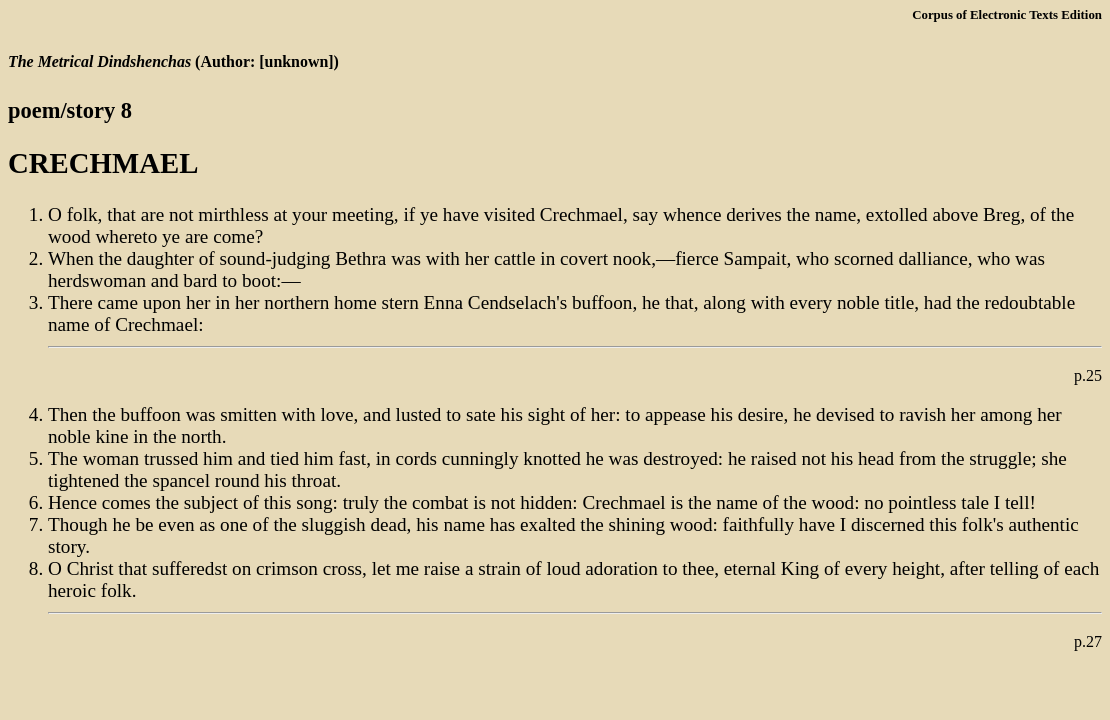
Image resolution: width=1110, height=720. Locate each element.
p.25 (1088, 375)
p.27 (1088, 641)
